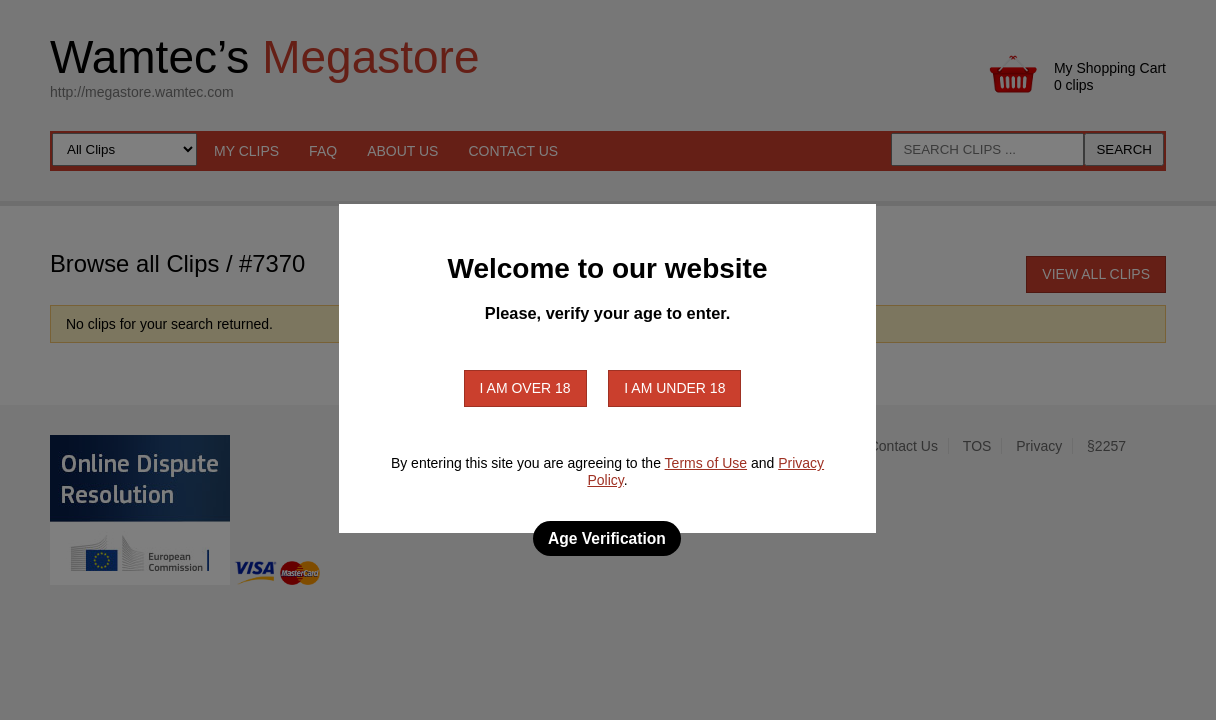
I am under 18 (674, 388)
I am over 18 (525, 388)
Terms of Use (706, 463)
